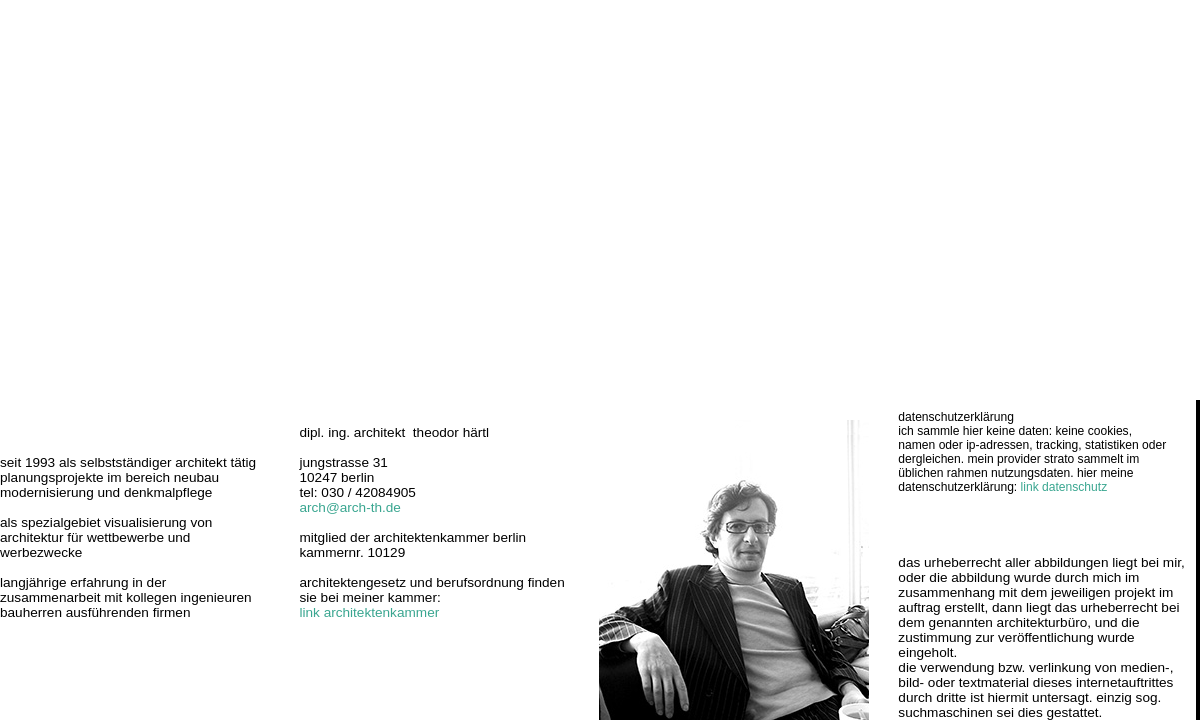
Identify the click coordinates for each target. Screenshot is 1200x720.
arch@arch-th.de (349, 507)
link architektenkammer (369, 612)
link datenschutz (1064, 487)
